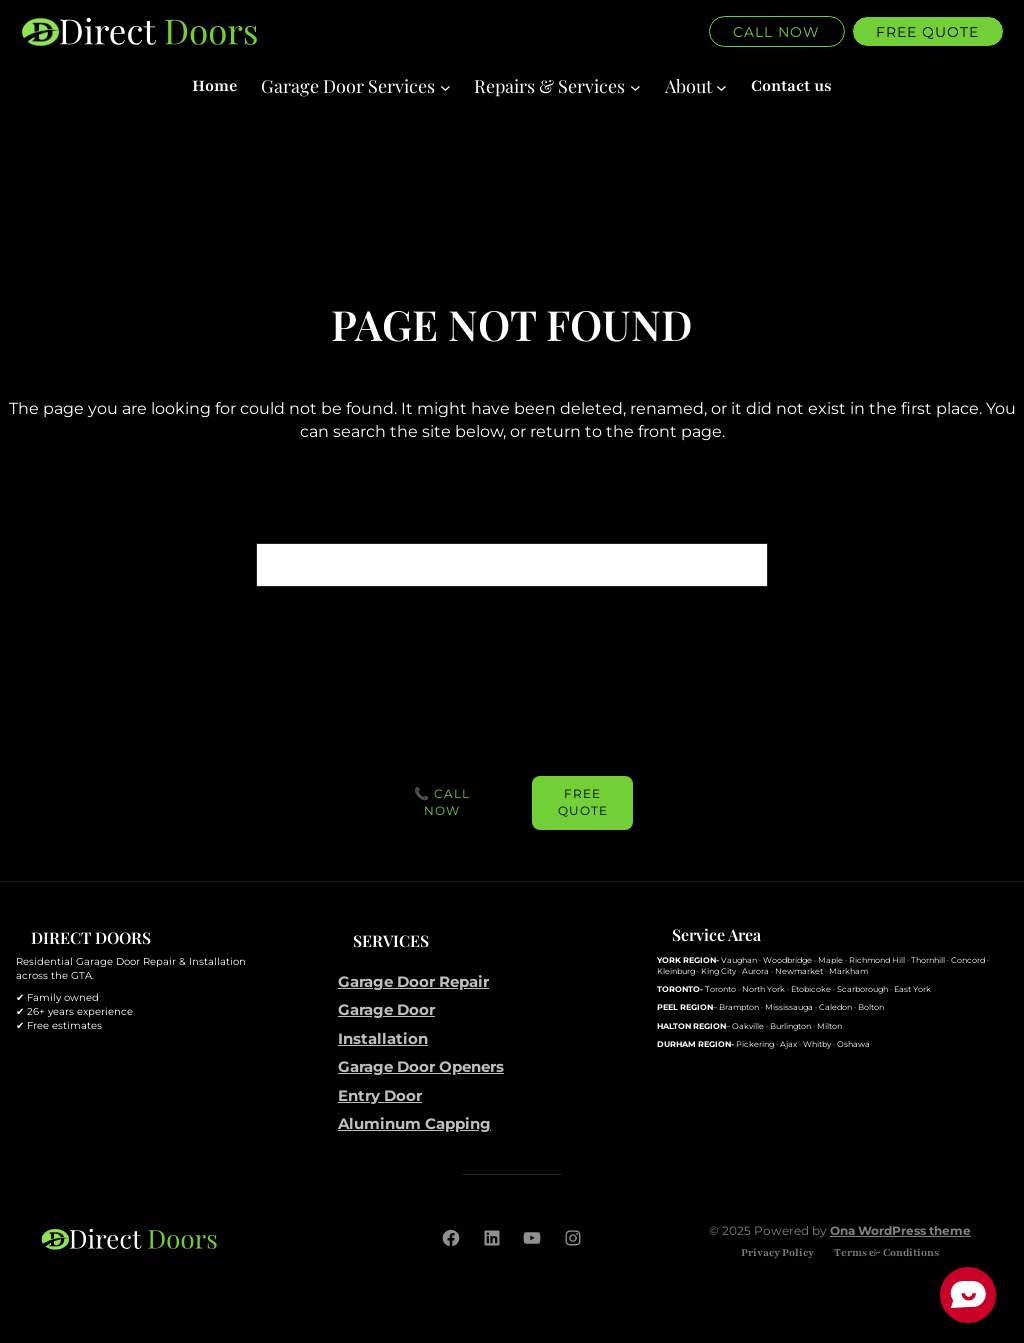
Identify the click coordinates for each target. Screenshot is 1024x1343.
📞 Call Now (442, 802)
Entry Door (380, 1095)
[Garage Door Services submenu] (355, 86)
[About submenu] (696, 86)
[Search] (743, 565)
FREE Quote (583, 802)
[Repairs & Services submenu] (557, 86)
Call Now (776, 32)
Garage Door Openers (421, 1066)
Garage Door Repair (413, 981)
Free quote (927, 32)
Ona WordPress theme (900, 1230)
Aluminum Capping (414, 1123)
